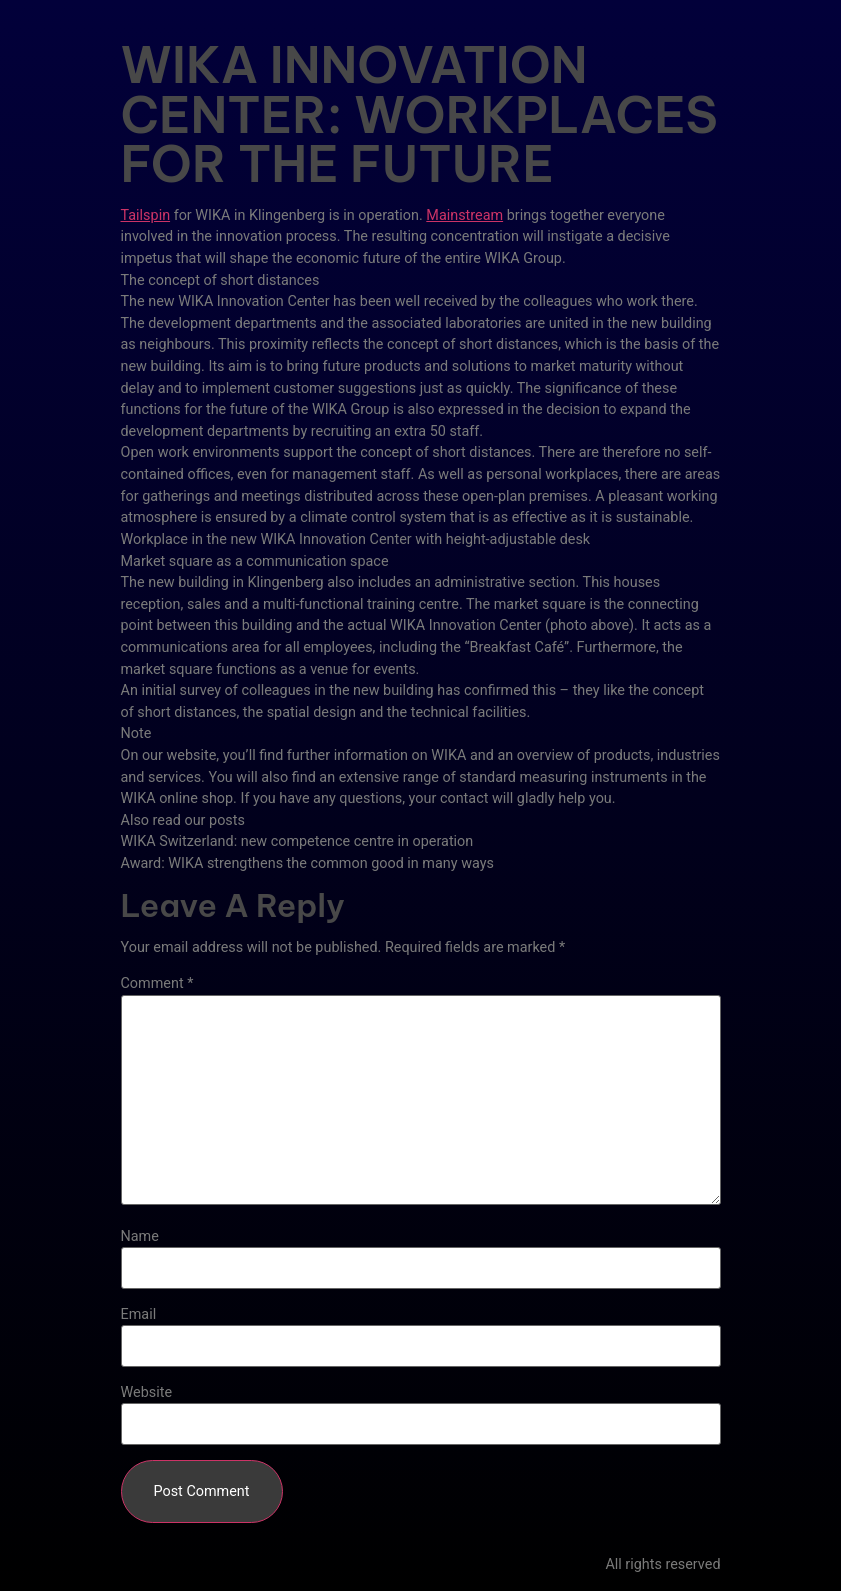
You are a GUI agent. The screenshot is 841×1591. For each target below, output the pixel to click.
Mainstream (464, 215)
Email (139, 1315)
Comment (157, 984)
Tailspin (146, 215)
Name (140, 1237)
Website (147, 1393)
